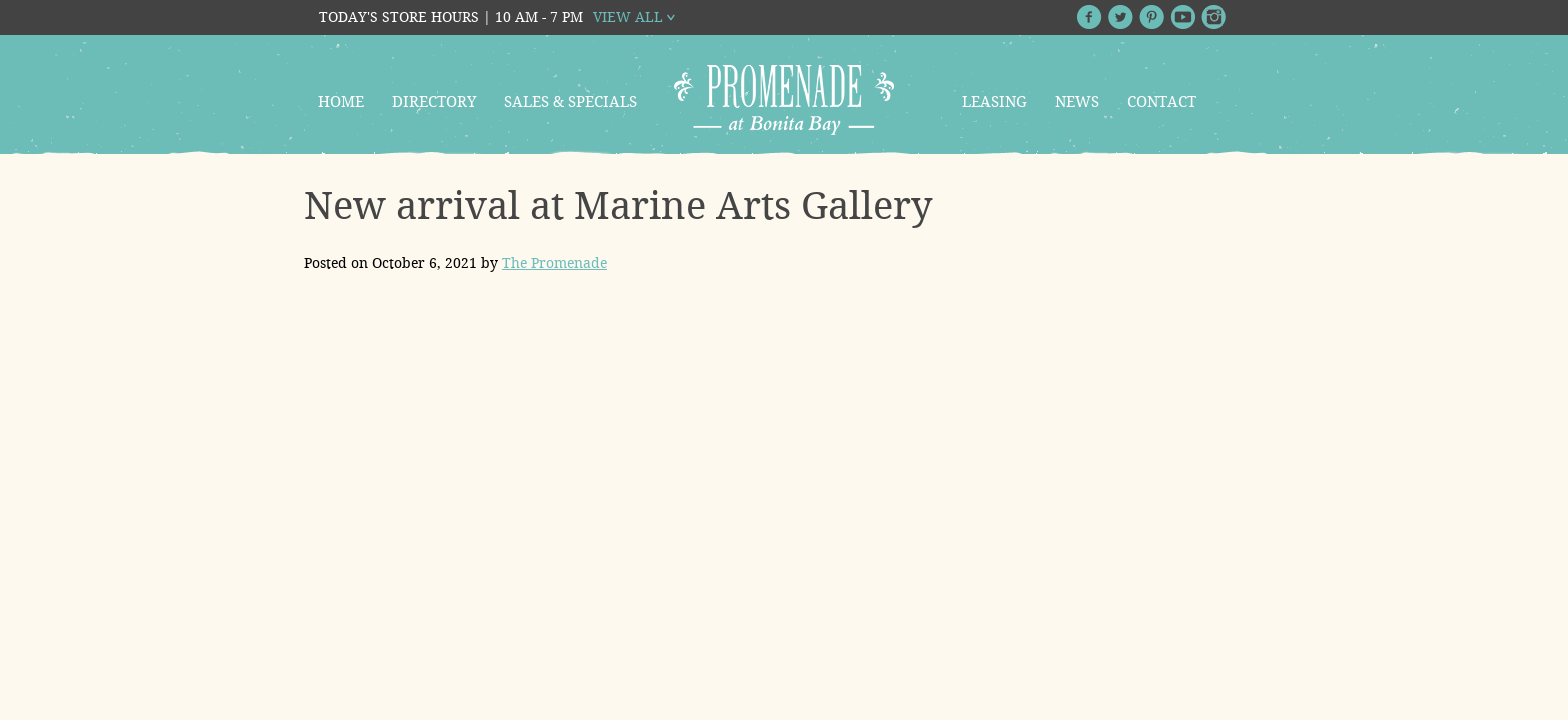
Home (341, 102)
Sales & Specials (570, 102)
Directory (434, 102)
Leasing (994, 102)
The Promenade (554, 263)
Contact (1161, 102)
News (1077, 102)
